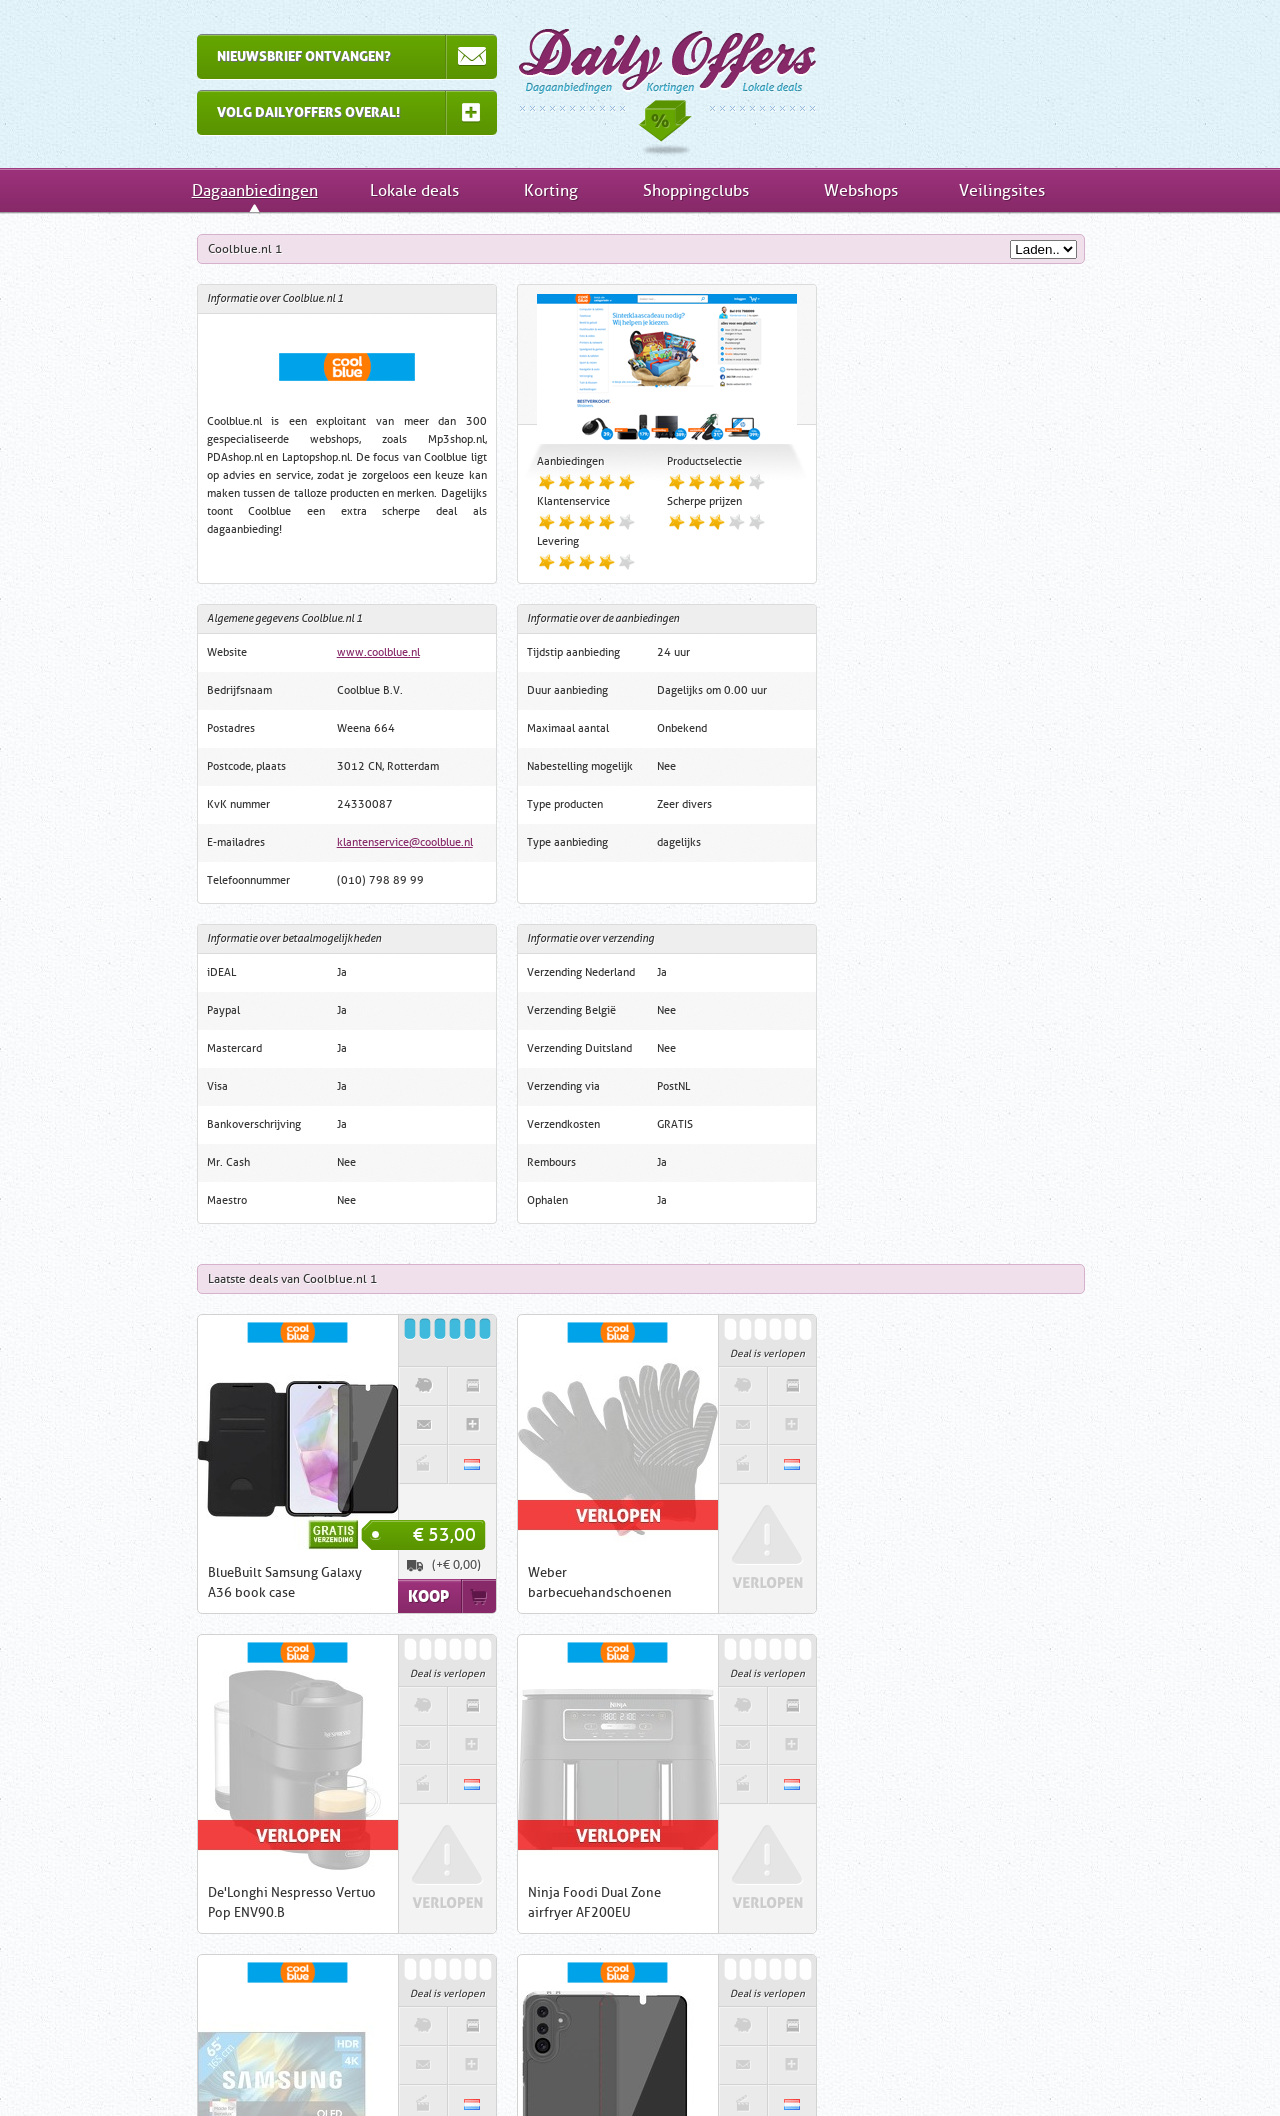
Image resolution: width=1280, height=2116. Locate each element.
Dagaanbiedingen (640, 84)
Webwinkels (885, 2006)
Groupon (757, 1891)
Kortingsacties (885, 1906)
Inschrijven (320, 2001)
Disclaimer (655, 2066)
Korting (551, 190)
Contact (575, 2066)
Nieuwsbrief (815, 2066)
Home (297, 2066)
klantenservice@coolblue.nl (1018, 522)
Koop (401, 1276)
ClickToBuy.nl (533, 1909)
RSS (988, 2066)
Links (510, 2066)
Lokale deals (414, 190)
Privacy (733, 2066)
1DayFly (702, 1891)
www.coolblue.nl (991, 332)
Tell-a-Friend (912, 2066)
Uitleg (360, 2066)
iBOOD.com (639, 1891)
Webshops (861, 190)
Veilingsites (1002, 190)
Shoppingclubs (696, 190)
